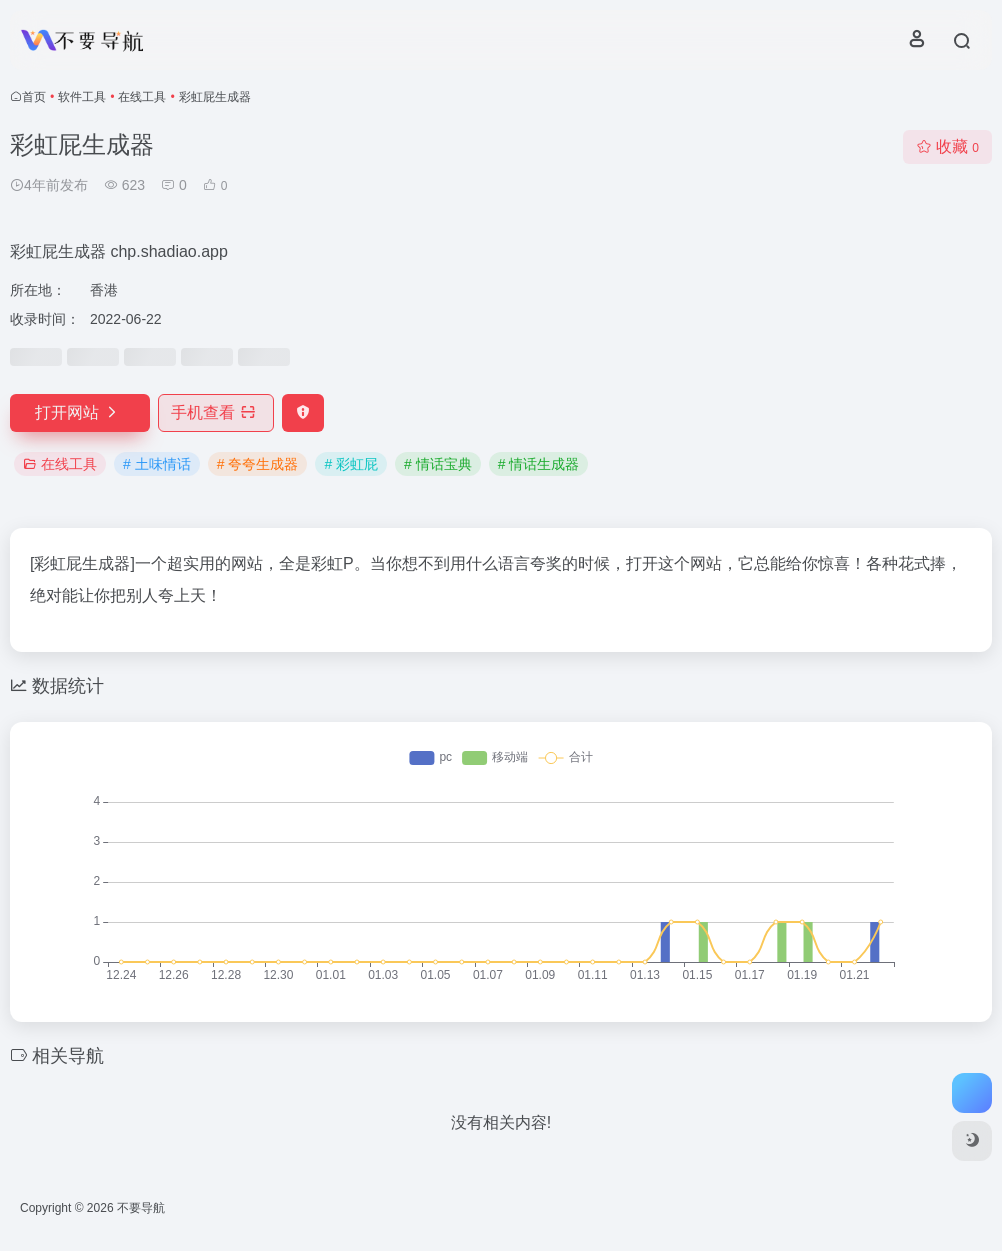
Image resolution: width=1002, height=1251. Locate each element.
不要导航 (141, 1208)
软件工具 (82, 97)
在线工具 (142, 97)
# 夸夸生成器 (258, 464)
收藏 (947, 146)
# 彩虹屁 (351, 464)
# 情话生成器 (539, 464)
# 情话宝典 (438, 464)
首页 (34, 97)
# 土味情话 (157, 464)
